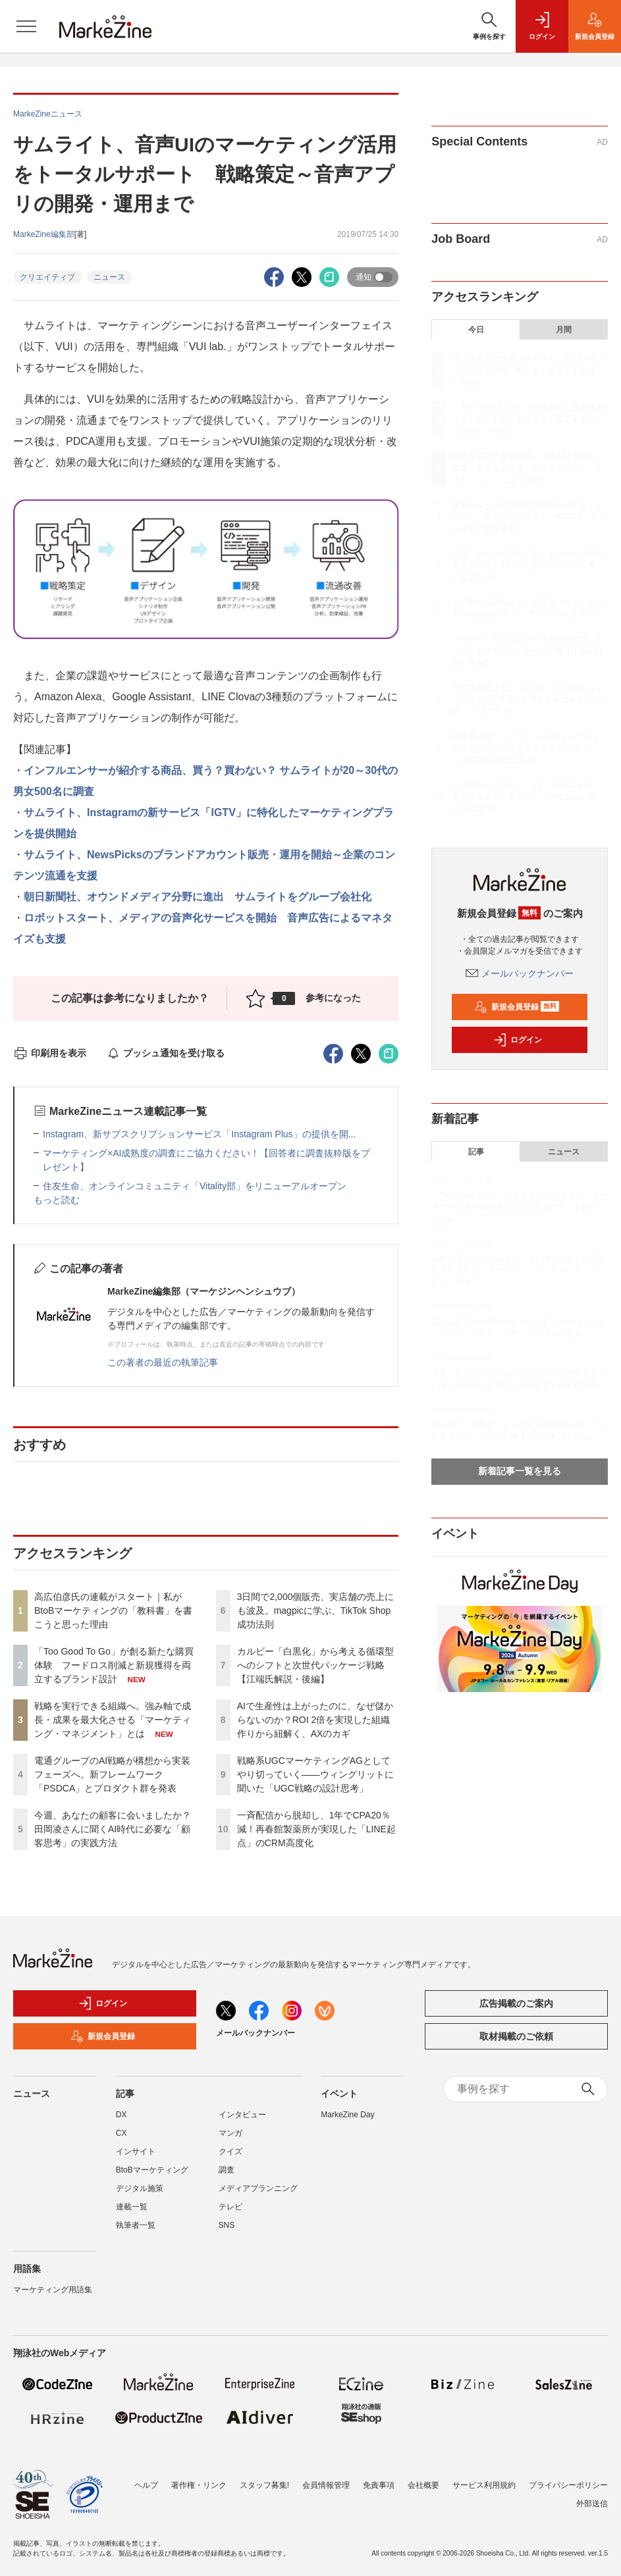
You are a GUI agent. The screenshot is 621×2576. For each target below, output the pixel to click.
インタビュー (242, 2114)
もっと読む (57, 1200)
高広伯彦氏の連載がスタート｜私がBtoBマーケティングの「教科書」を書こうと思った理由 (113, 1610)
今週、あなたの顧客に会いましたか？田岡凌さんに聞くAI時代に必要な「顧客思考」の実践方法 (112, 1829)
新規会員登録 (516, 1007)
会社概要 (423, 2485)
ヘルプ (146, 2485)
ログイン (517, 1039)
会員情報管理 (326, 2485)
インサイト (135, 2151)
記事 (476, 1151)
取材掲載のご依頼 (516, 2036)
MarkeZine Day (347, 2114)
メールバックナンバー (520, 973)
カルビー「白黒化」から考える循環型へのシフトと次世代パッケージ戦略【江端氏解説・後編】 (315, 1665)
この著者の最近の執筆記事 (162, 1362)
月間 (564, 329)
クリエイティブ (47, 277)
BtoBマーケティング (152, 2170)
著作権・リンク (199, 2485)
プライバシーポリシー (568, 2485)
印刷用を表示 (49, 1053)
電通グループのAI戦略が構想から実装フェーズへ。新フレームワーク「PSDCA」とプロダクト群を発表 (112, 1774)
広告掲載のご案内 (516, 2003)
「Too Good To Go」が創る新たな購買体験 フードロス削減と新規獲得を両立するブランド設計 (114, 1665)
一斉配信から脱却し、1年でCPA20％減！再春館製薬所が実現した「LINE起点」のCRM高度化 (316, 1829)
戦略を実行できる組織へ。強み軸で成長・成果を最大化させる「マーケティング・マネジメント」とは (112, 1720)
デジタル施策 (139, 2188)
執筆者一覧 (135, 2225)
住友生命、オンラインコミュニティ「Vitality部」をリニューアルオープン (194, 1186)
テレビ (230, 2206)
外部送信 (592, 2503)
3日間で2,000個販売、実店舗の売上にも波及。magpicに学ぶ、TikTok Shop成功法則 (315, 1610)
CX (121, 2133)
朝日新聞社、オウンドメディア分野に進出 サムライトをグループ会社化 (197, 896)
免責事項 (378, 2485)
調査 (226, 2170)
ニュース (109, 277)
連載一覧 (132, 2206)
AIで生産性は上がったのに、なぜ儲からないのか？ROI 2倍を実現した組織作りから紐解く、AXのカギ (315, 1720)
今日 (476, 329)
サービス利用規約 (484, 2485)
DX (121, 2114)
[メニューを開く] (26, 26)
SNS (227, 2225)
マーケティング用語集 (52, 2289)
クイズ (230, 2151)
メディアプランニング (258, 2188)
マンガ (230, 2133)
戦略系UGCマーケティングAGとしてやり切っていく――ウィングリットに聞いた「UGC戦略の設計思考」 (315, 1774)
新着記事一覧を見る (519, 1471)
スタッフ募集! (264, 2485)
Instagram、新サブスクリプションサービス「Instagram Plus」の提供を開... (199, 1134)
